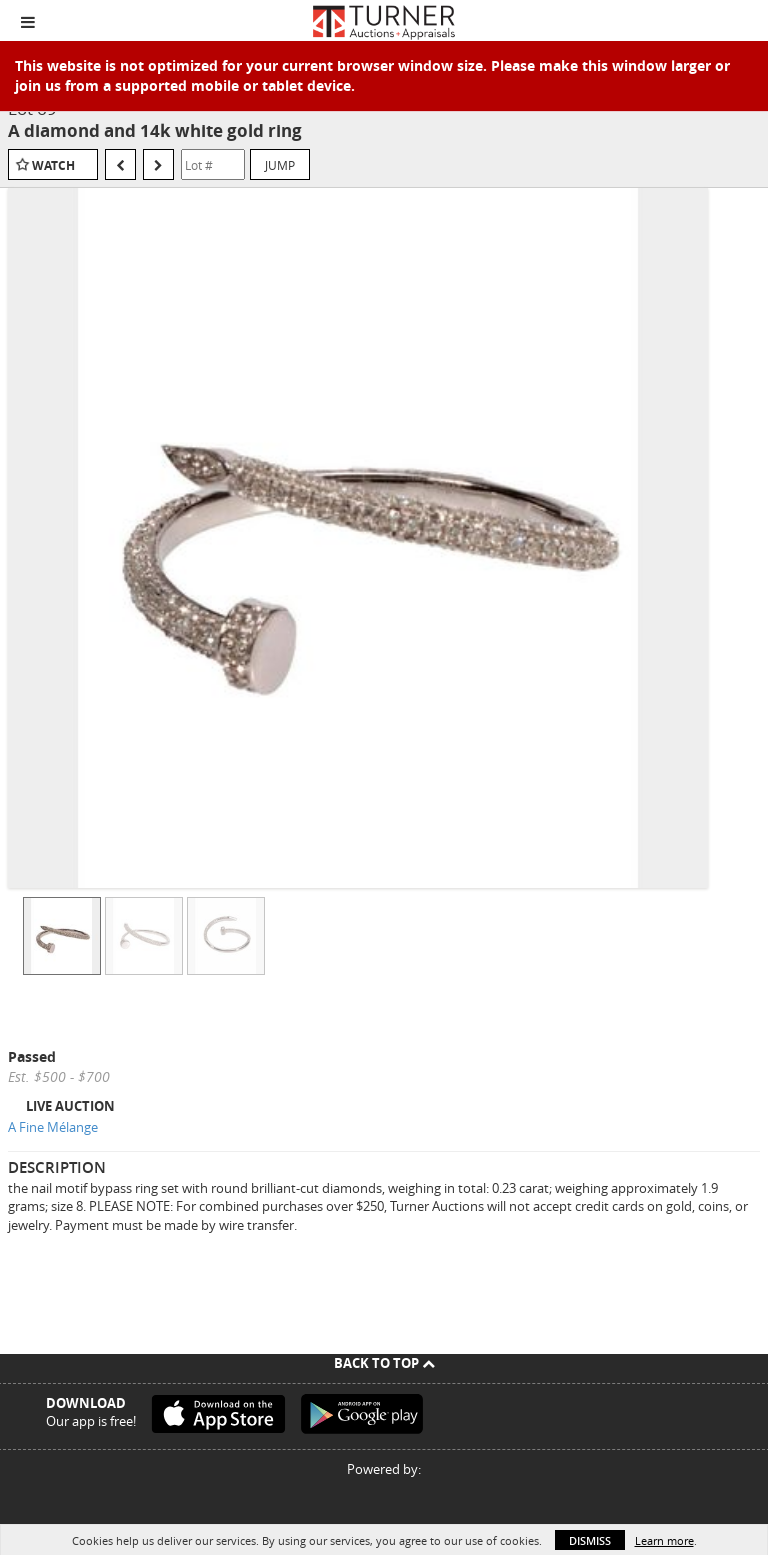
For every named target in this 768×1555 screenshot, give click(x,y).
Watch (53, 165)
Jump (280, 165)
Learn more (664, 1540)
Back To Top (384, 1363)
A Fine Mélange (53, 1127)
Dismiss (590, 1540)
